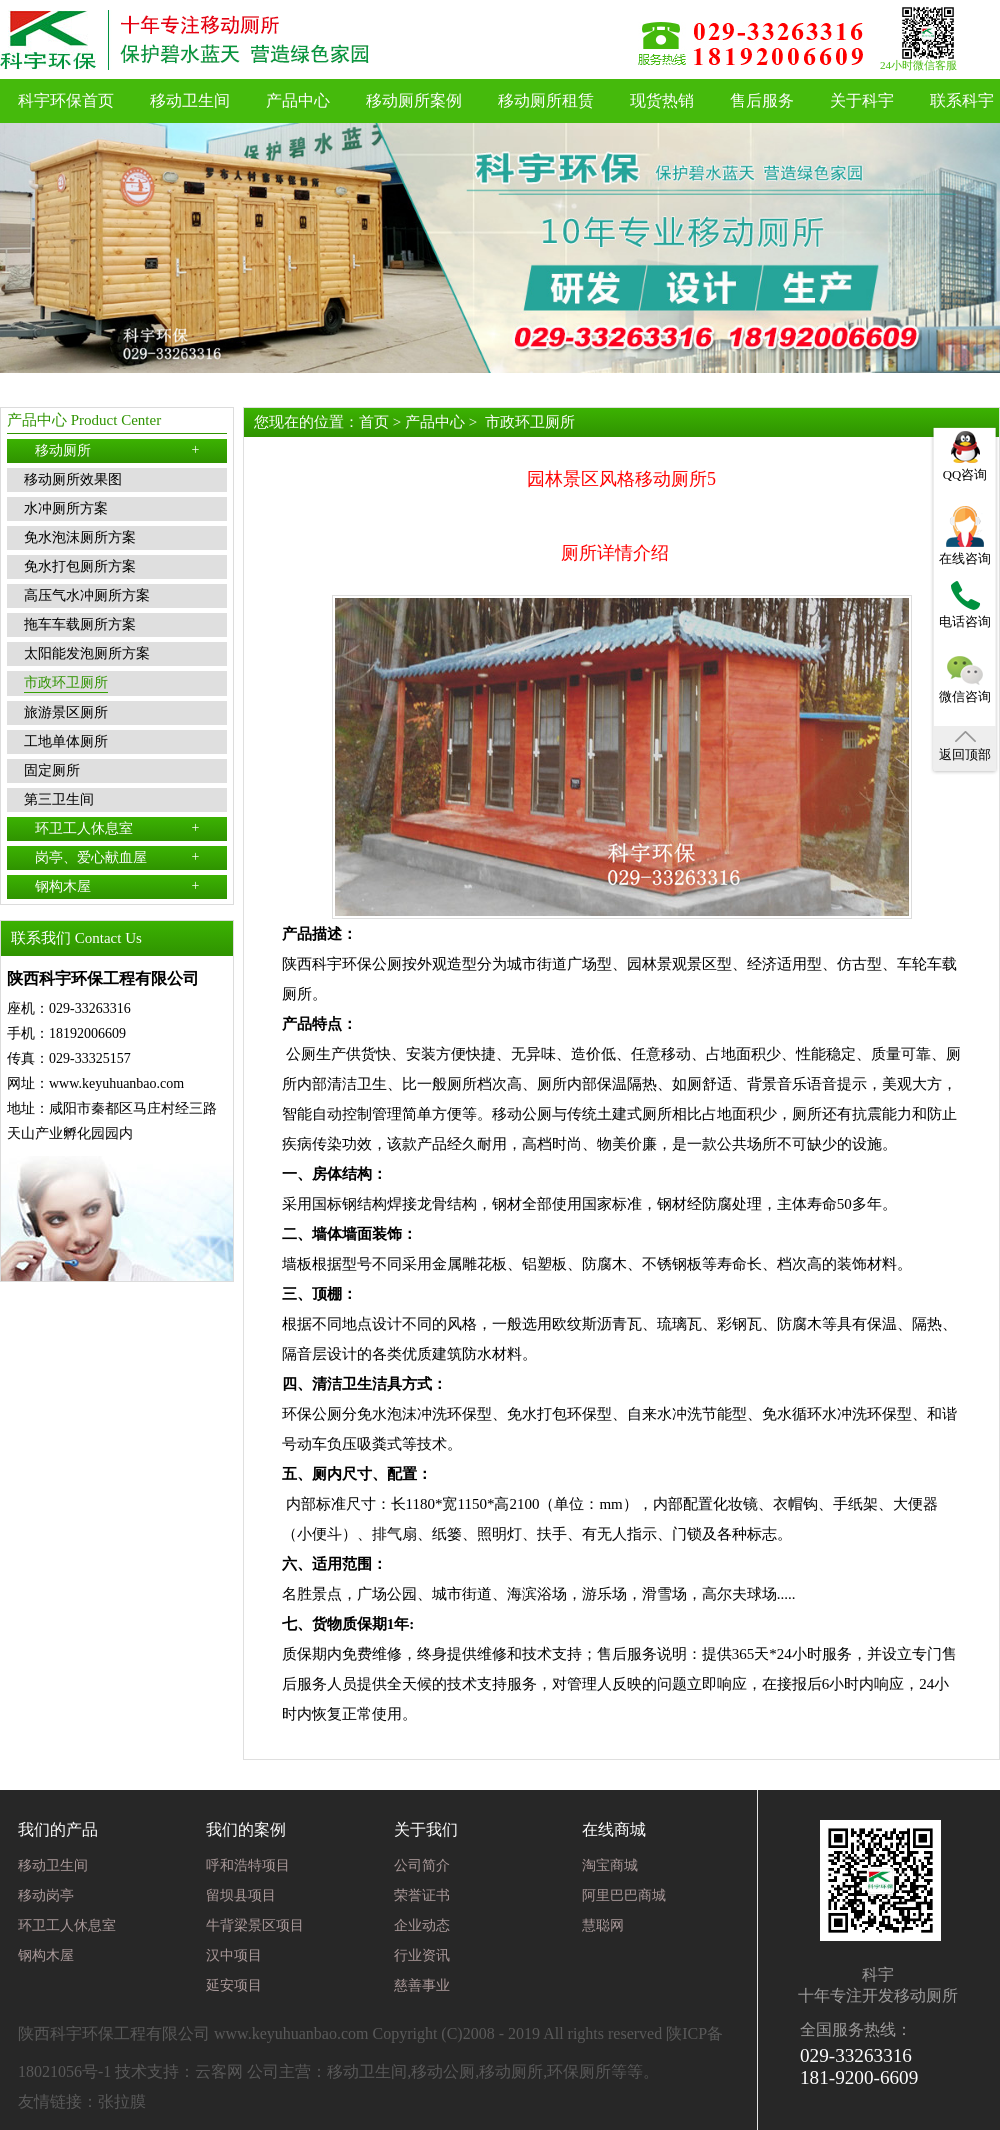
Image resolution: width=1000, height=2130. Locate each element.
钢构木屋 (117, 886)
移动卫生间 (190, 100)
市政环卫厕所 (530, 422)
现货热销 (662, 100)
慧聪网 (603, 1925)
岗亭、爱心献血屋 (117, 857)
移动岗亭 (46, 1895)
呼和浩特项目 (248, 1865)
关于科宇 (862, 100)
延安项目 (234, 1985)
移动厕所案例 (414, 100)
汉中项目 (234, 1955)
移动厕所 (117, 450)
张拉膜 (122, 2101)
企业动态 (422, 1925)
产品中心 (298, 100)
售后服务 (762, 100)
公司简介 (422, 1865)
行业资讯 (422, 1955)
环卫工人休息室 (117, 828)
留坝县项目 (241, 1895)
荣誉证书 (422, 1895)
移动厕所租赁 (546, 100)
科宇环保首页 (66, 100)
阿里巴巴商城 (624, 1895)
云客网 (219, 2071)
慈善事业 (422, 1985)
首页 (374, 422)
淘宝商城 (610, 1865)
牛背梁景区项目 (255, 1925)
